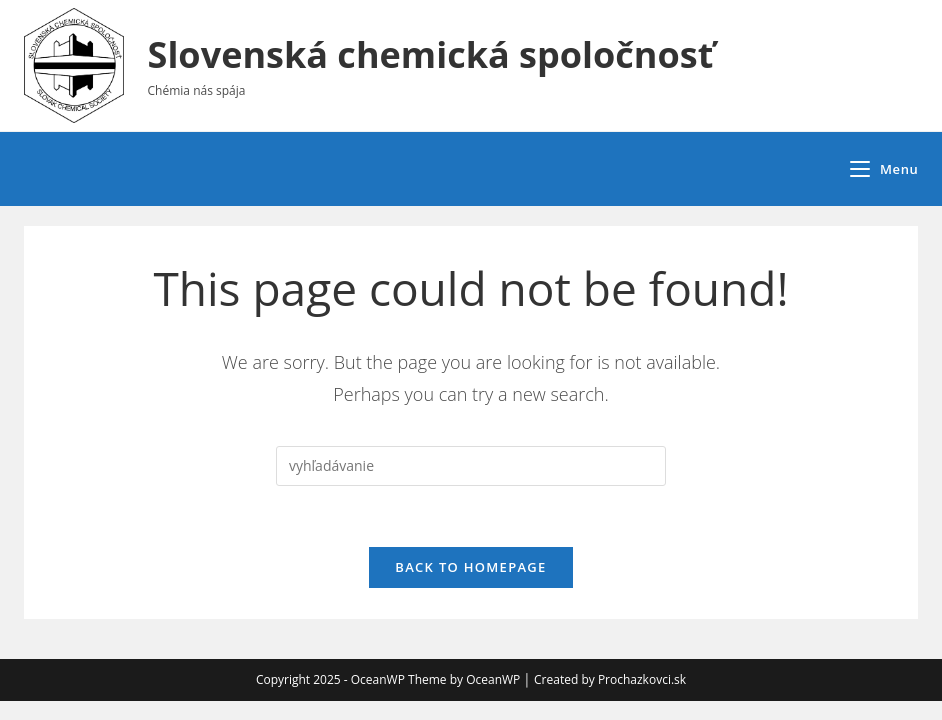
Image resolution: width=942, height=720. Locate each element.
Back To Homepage (470, 567)
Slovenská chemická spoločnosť (431, 54)
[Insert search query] (471, 466)
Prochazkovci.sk (642, 679)
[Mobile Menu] (884, 169)
